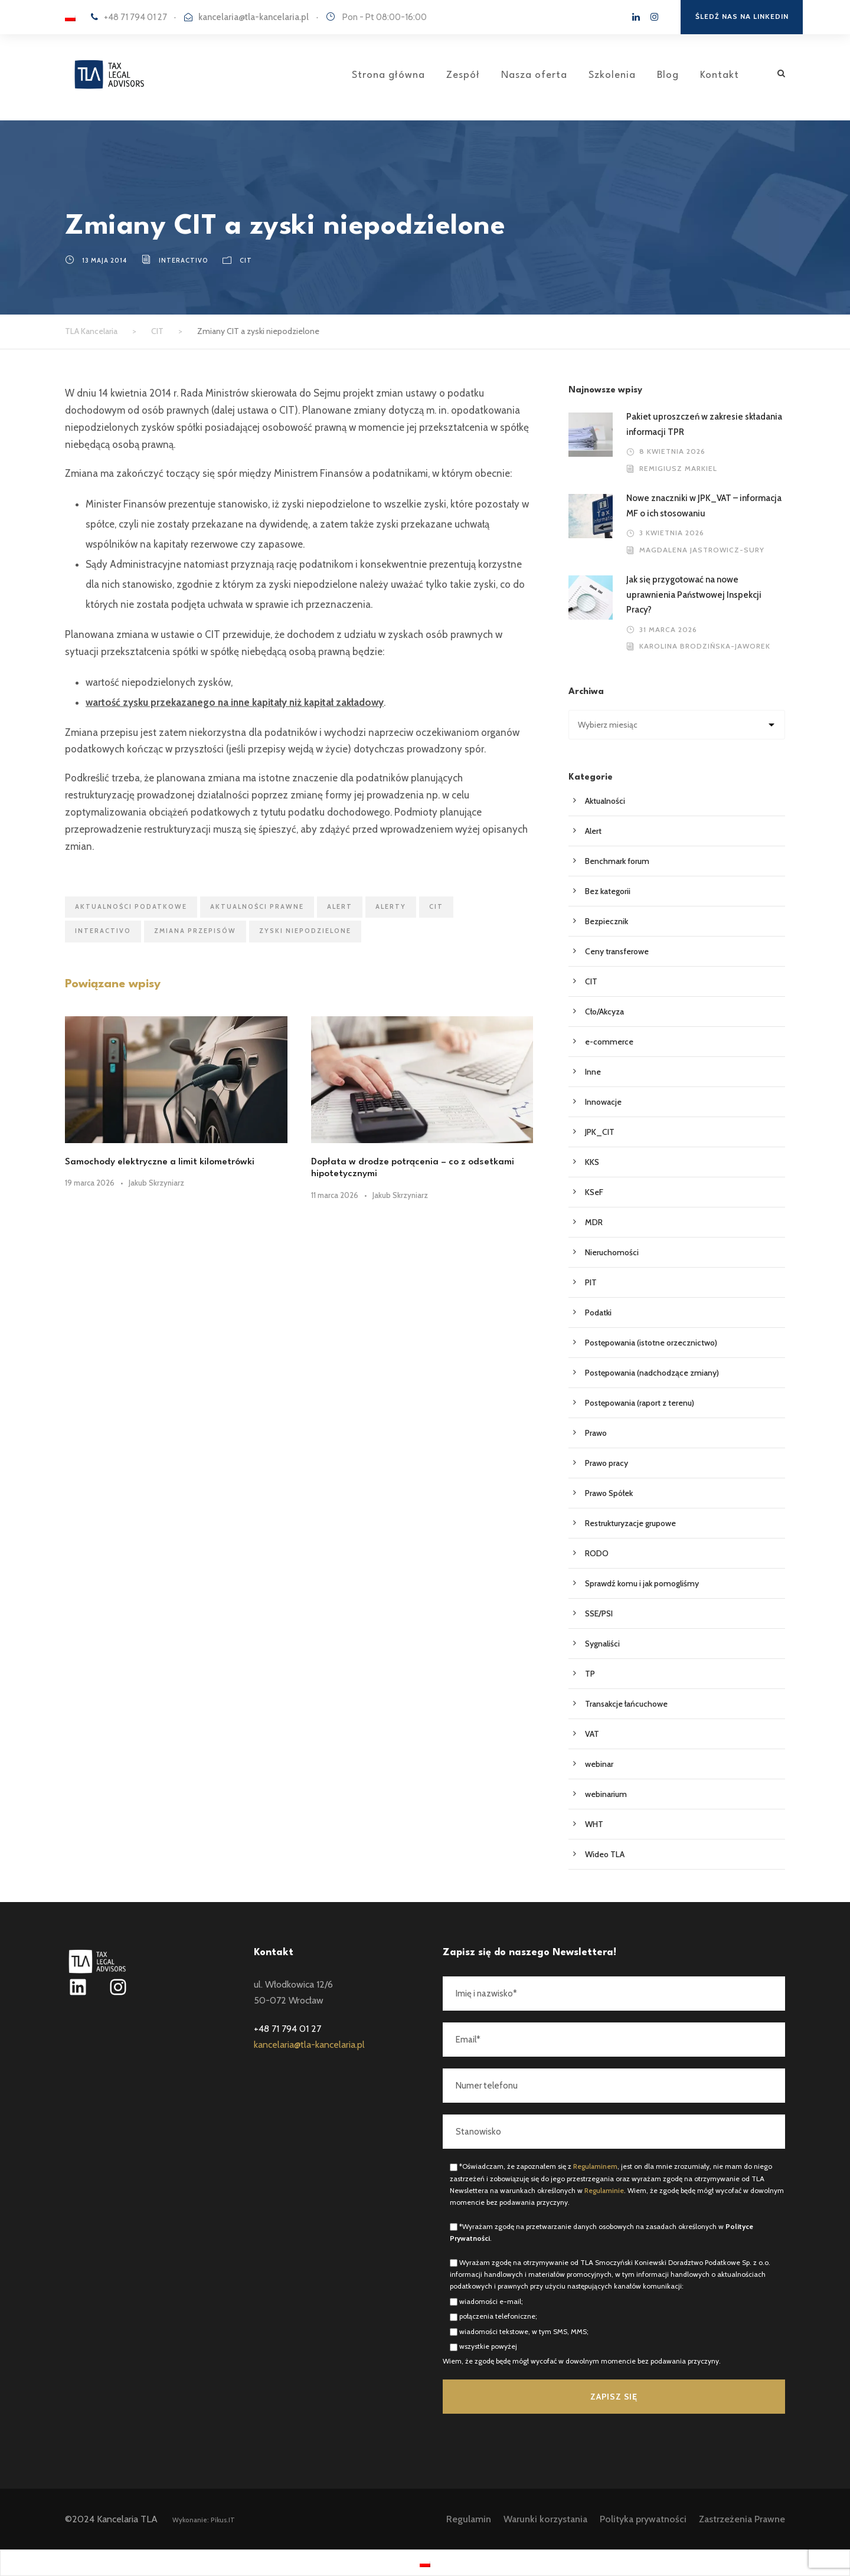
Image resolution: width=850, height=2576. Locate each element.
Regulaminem (595, 2166)
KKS (592, 1162)
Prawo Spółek (609, 1493)
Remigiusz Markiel (678, 468)
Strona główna (388, 75)
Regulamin (468, 2519)
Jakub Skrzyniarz (156, 1182)
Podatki (598, 1312)
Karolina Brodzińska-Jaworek (704, 645)
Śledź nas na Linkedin (742, 16)
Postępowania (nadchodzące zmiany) (652, 1372)
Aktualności (605, 801)
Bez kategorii (607, 891)
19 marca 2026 (90, 1182)
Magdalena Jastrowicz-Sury (701, 549)
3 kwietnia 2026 (671, 532)
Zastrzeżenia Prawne (742, 2519)
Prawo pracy (606, 1463)
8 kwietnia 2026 (672, 451)
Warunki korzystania (545, 2519)
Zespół (463, 75)
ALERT (339, 906)
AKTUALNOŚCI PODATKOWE (131, 906)
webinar (599, 1764)
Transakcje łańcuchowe (626, 1703)
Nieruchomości (612, 1252)
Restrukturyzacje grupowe (630, 1523)
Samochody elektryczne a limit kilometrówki (159, 1162)
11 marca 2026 (334, 1195)
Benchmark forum (617, 861)
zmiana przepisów (195, 931)
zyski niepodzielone (305, 931)
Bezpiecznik (606, 921)
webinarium (606, 1794)
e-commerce (609, 1041)
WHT (594, 1824)
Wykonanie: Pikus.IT (203, 2520)
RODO (597, 1553)
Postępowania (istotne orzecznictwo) (651, 1342)
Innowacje (603, 1101)
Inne (593, 1071)
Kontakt (719, 75)
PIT (591, 1282)
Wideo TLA (605, 1854)
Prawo (596, 1433)
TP (590, 1673)
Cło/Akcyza (604, 1011)
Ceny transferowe (617, 951)
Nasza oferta (534, 75)
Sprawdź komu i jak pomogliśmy (642, 1583)
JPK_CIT (599, 1132)
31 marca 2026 (668, 629)
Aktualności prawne (257, 906)
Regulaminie (604, 2190)
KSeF (594, 1192)
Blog (668, 75)
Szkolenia (612, 75)
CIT (246, 260)
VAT (592, 1734)
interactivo (183, 260)
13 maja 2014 (104, 260)
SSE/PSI (599, 1613)
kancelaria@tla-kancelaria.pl (253, 17)
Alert (593, 831)
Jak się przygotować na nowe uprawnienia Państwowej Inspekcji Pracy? (693, 594)
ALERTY (390, 906)
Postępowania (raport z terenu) (639, 1402)
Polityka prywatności (643, 2519)
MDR (594, 1222)
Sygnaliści (602, 1643)
